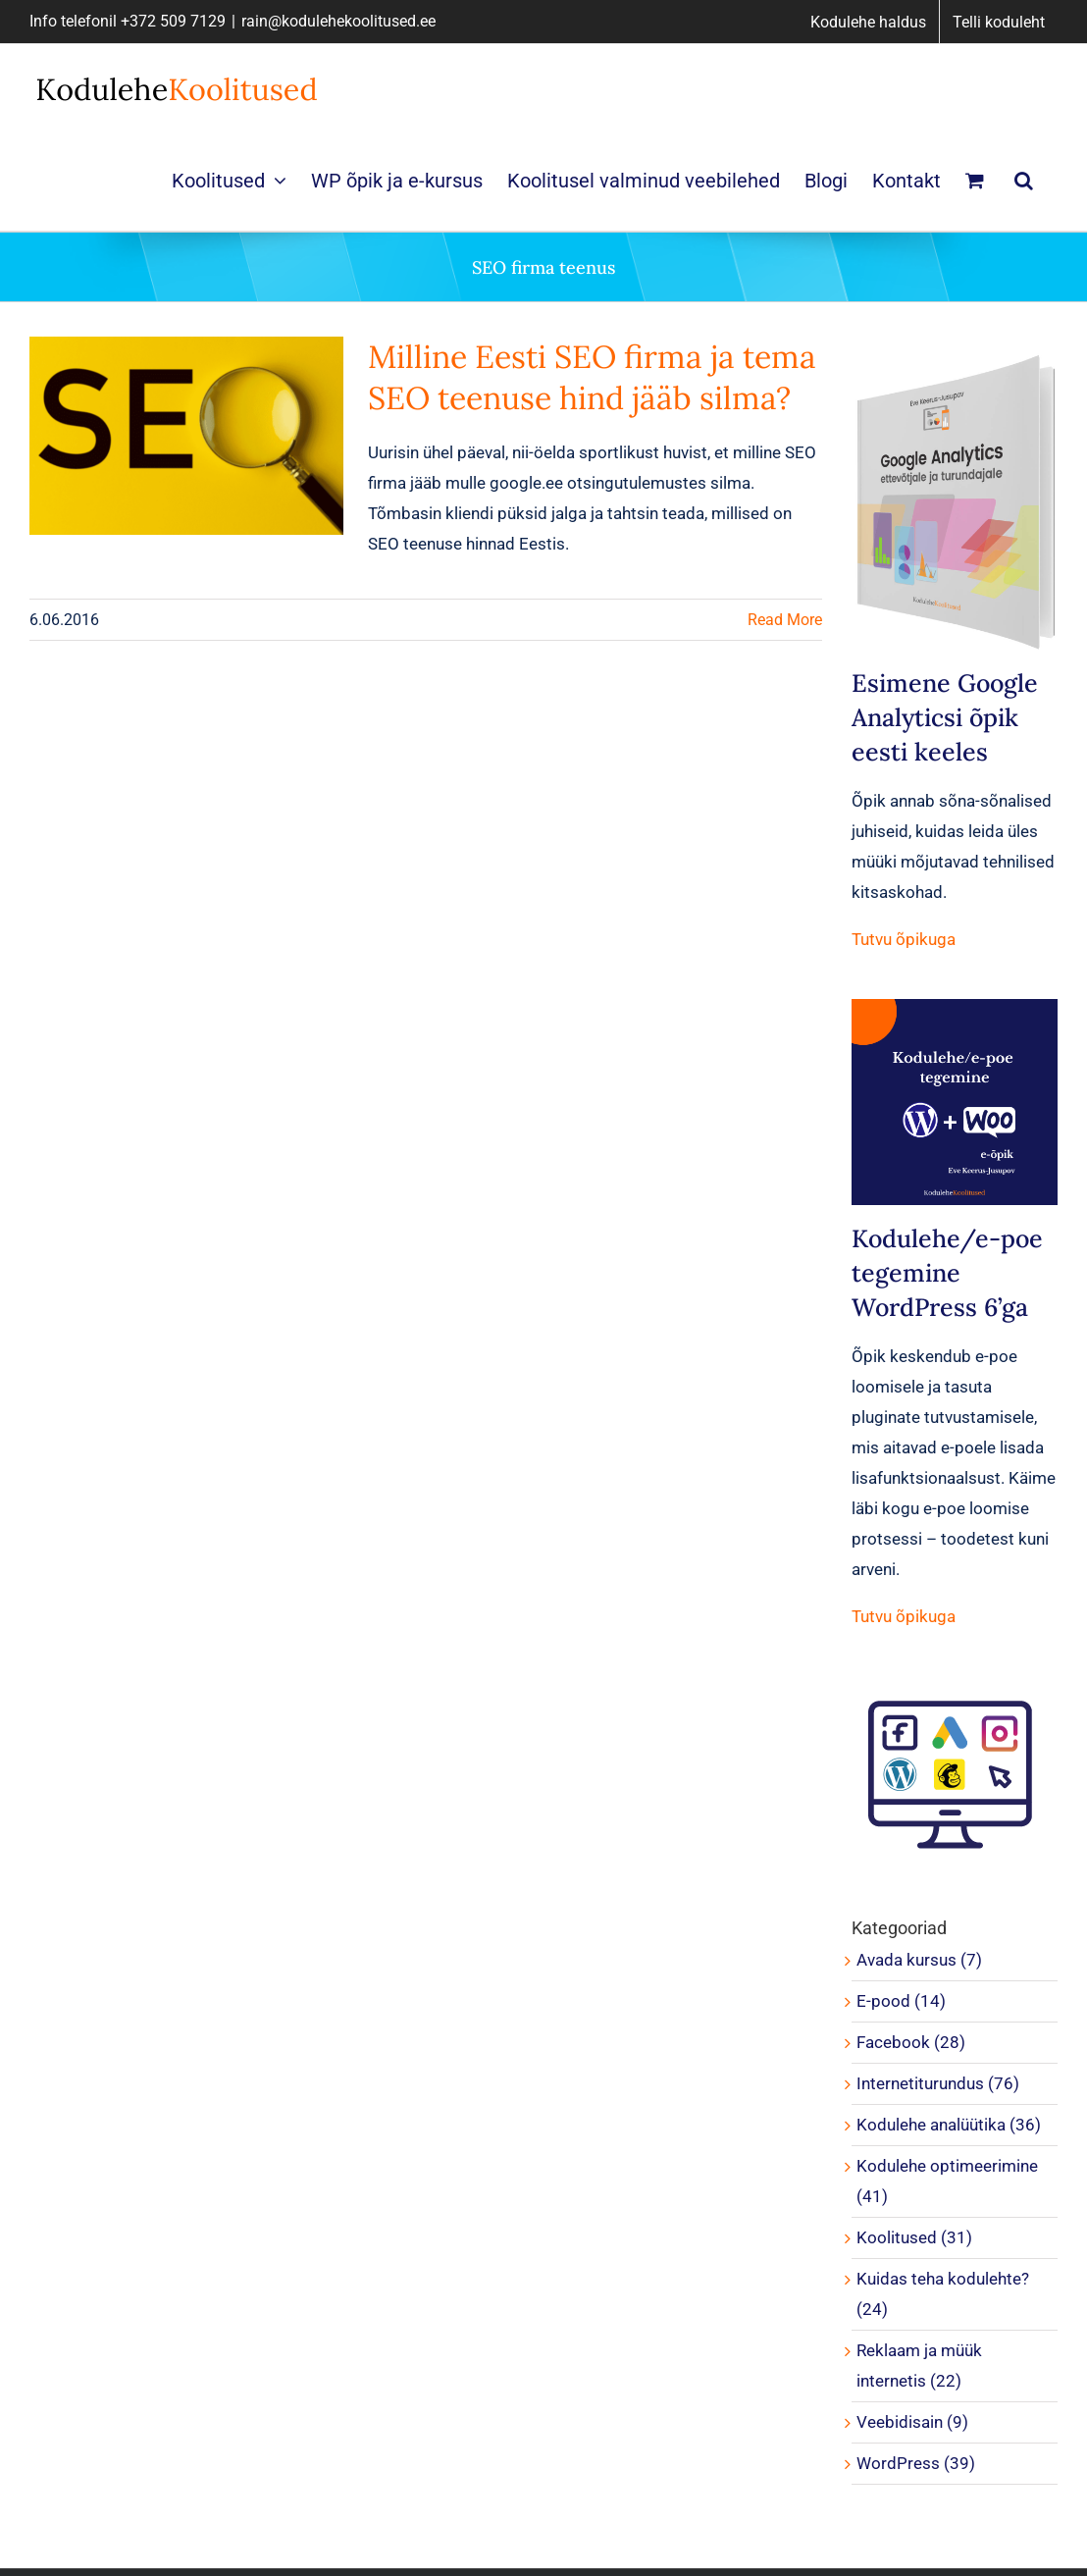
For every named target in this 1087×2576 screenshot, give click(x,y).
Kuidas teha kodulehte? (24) (942, 2294)
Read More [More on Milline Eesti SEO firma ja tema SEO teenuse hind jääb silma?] (785, 619)
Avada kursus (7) (919, 1960)
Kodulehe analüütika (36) (948, 2124)
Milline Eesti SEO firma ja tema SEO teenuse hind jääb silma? (592, 377)
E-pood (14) (901, 2001)
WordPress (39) (915, 2463)
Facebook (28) (910, 2042)
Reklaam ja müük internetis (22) (919, 2365)
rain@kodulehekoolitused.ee (338, 21)
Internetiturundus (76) (937, 2083)
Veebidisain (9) (912, 2422)
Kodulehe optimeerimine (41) (947, 2181)
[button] (1023, 180)
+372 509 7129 (173, 21)
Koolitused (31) (914, 2237)
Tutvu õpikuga (904, 939)
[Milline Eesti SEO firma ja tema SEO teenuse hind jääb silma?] (186, 436)
